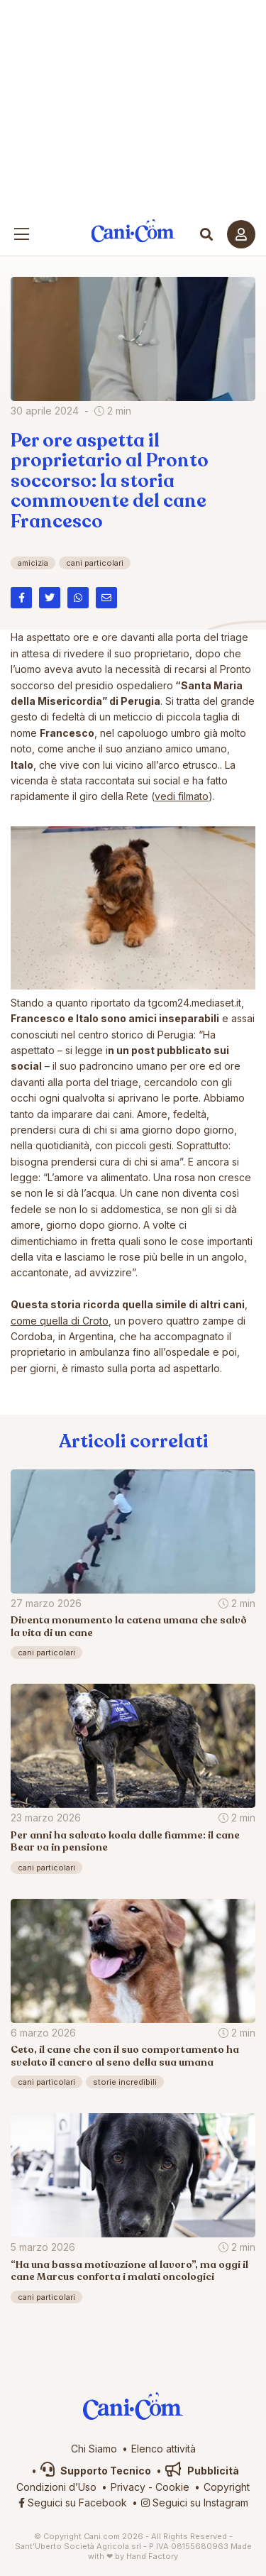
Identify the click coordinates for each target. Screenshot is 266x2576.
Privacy (128, 2487)
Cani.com (133, 231)
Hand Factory (152, 2556)
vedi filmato (182, 796)
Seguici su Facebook (72, 2502)
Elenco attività (163, 2449)
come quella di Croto (60, 1321)
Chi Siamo (94, 2449)
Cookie (172, 2487)
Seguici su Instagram (194, 2502)
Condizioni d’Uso (56, 2487)
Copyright (227, 2487)
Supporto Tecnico (95, 2471)
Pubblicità (202, 2471)
